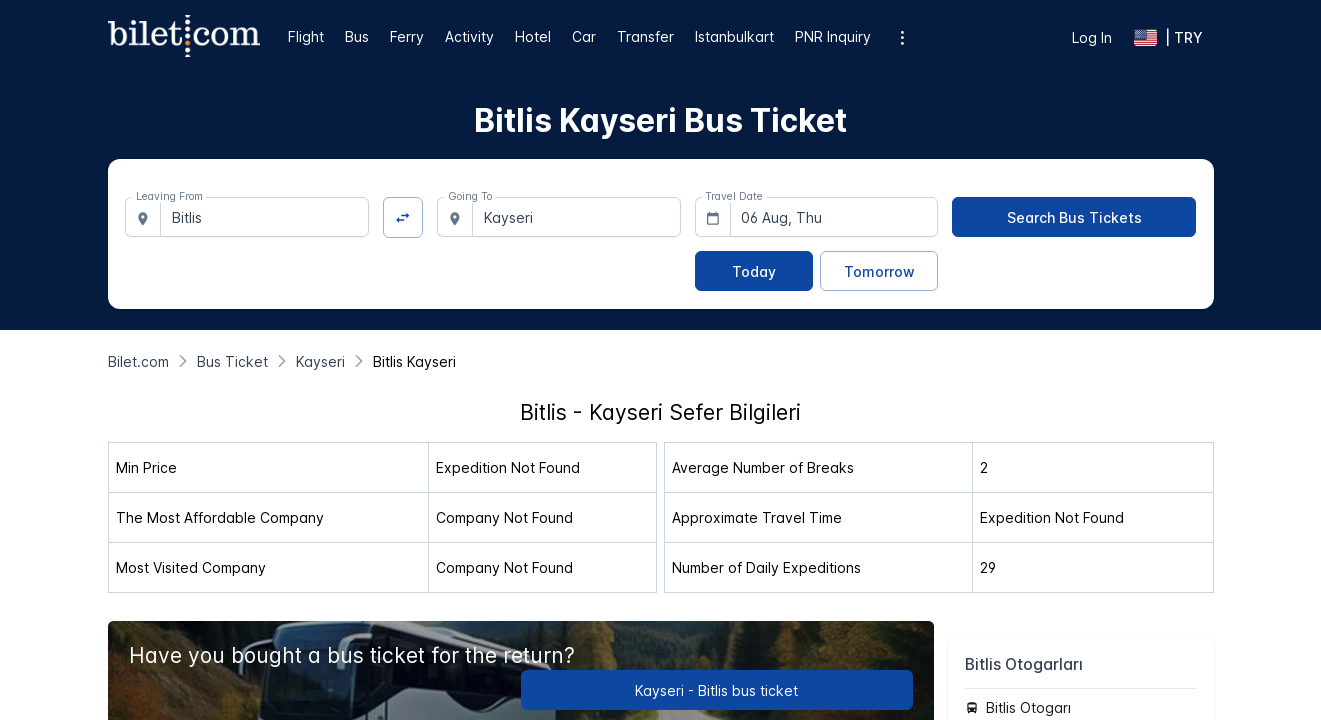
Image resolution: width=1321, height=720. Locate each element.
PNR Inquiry (833, 36)
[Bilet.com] (138, 361)
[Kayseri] (320, 361)
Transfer (645, 36)
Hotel (533, 36)
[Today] (754, 271)
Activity (469, 36)
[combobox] (264, 217)
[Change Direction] (403, 217)
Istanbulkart (734, 36)
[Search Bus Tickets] (1074, 217)
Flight (306, 36)
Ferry (407, 36)
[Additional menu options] (902, 37)
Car (584, 36)
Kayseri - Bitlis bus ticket (716, 690)
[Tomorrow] (879, 271)
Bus (357, 36)
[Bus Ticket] (232, 361)
